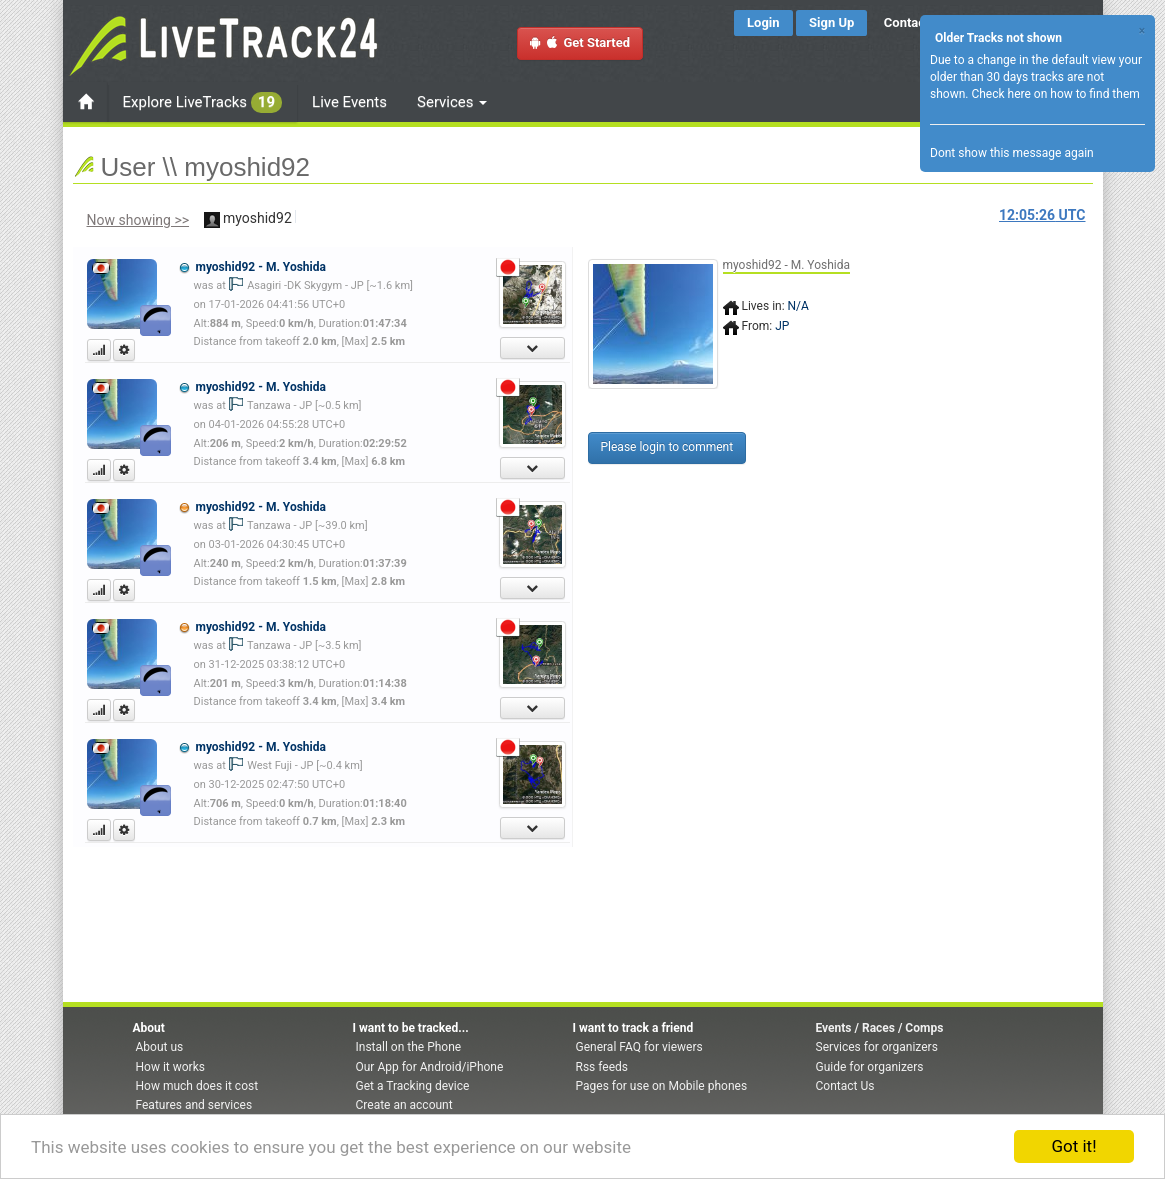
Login (763, 22)
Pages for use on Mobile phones (662, 1086)
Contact (907, 22)
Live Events (349, 102)
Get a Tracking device (413, 1086)
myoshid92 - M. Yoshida (260, 267)
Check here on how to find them (1055, 94)
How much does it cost (197, 1086)
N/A (798, 306)
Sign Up (831, 22)
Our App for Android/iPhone (430, 1067)
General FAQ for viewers (639, 1047)
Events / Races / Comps (880, 1028)
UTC (1042, 215)
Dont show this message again (1012, 153)
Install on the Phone (409, 1047)
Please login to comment (667, 447)
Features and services (194, 1105)
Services (452, 102)
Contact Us (845, 1086)
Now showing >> (138, 220)
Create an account (404, 1105)
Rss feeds (602, 1067)
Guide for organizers (870, 1067)
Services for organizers (877, 1047)
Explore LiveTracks (203, 102)
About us (160, 1047)
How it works (170, 1067)
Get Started (580, 42)
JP (782, 326)
